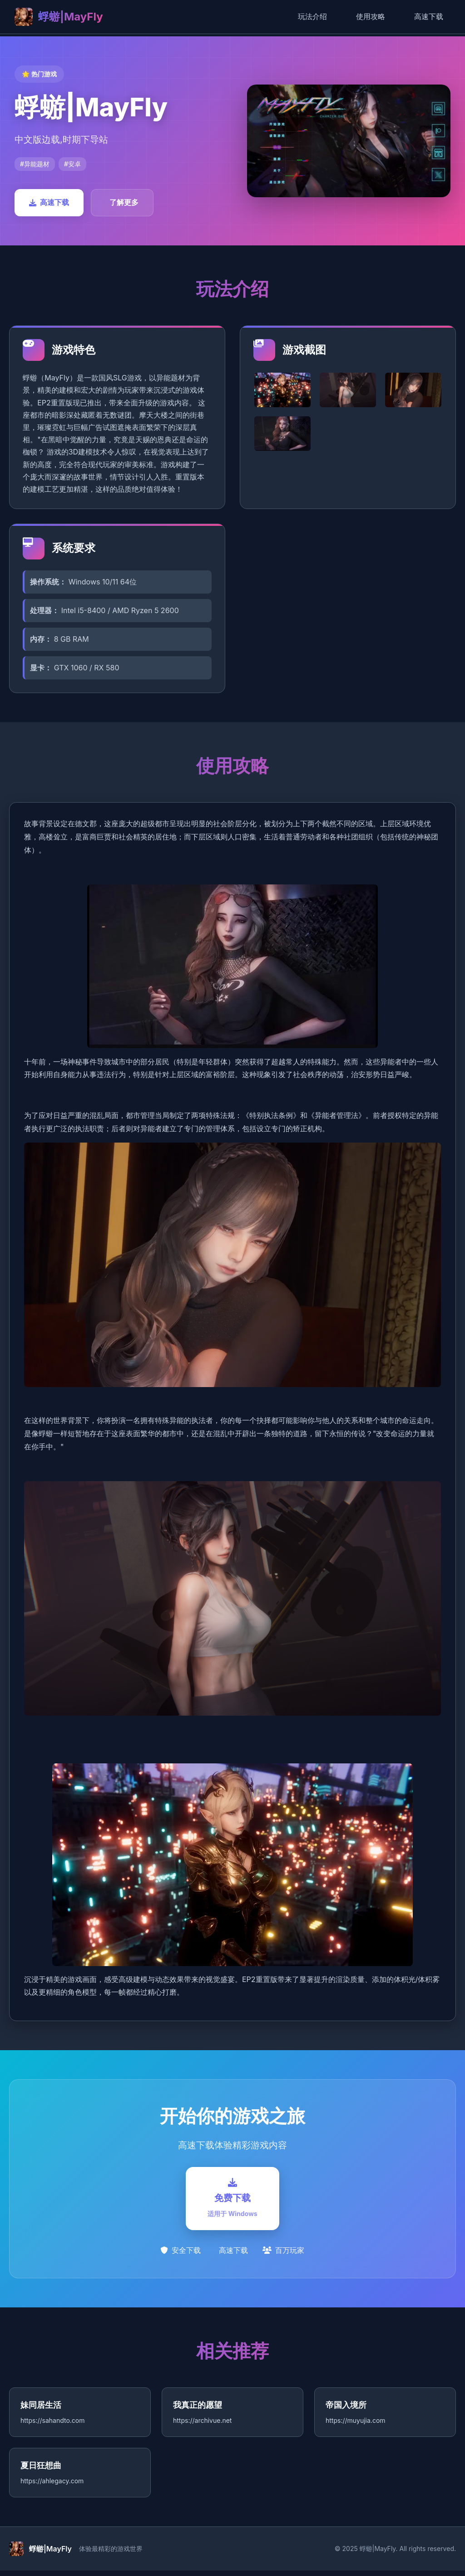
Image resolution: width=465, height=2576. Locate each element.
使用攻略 (370, 16)
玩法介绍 (312, 16)
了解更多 (124, 202)
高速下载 (428, 16)
